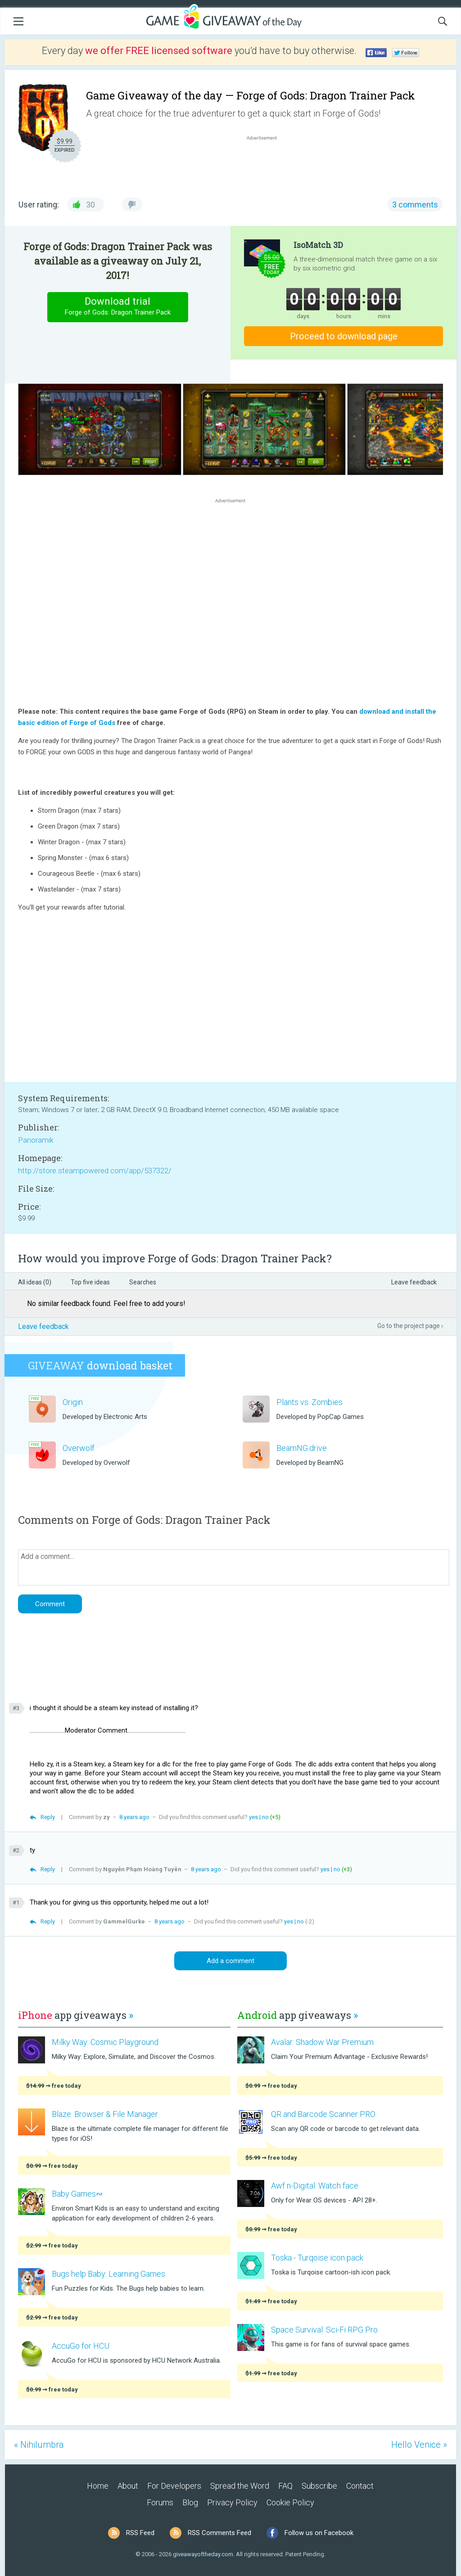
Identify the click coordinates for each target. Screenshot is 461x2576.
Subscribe (319, 2485)
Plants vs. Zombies (309, 1402)
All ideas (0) (34, 1282)
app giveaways (75, 2015)
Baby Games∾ (77, 2193)
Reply (48, 1817)
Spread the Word (239, 2485)
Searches (142, 1282)
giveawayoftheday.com (203, 2554)
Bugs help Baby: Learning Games (108, 2274)
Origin (73, 1402)
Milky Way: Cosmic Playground (105, 2042)
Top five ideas (90, 1282)
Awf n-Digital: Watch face (314, 2185)
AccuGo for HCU (80, 2346)
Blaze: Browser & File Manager (105, 2114)
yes (253, 1817)
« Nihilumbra (39, 2444)
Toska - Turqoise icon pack (317, 2257)
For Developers (174, 2485)
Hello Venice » (419, 2444)
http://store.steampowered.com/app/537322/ (95, 1170)
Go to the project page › (410, 1325)
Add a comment (230, 1961)
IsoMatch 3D (318, 244)
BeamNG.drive (301, 1448)
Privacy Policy (232, 2502)
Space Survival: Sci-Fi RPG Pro (324, 2329)
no (265, 1817)
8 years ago (134, 1817)
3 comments (415, 204)
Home (97, 2485)
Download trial (117, 307)
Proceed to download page (344, 336)
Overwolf (79, 1448)
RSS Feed (140, 2533)
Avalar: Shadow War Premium (322, 2042)
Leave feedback (414, 1282)
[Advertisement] (266, 163)
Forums (160, 2502)
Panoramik (36, 1139)
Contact (360, 2485)
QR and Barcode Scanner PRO (323, 2114)
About (128, 2485)
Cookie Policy (290, 2502)
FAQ (285, 2485)
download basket (100, 1365)
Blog (190, 2502)
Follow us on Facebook (319, 2533)
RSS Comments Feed (219, 2533)
